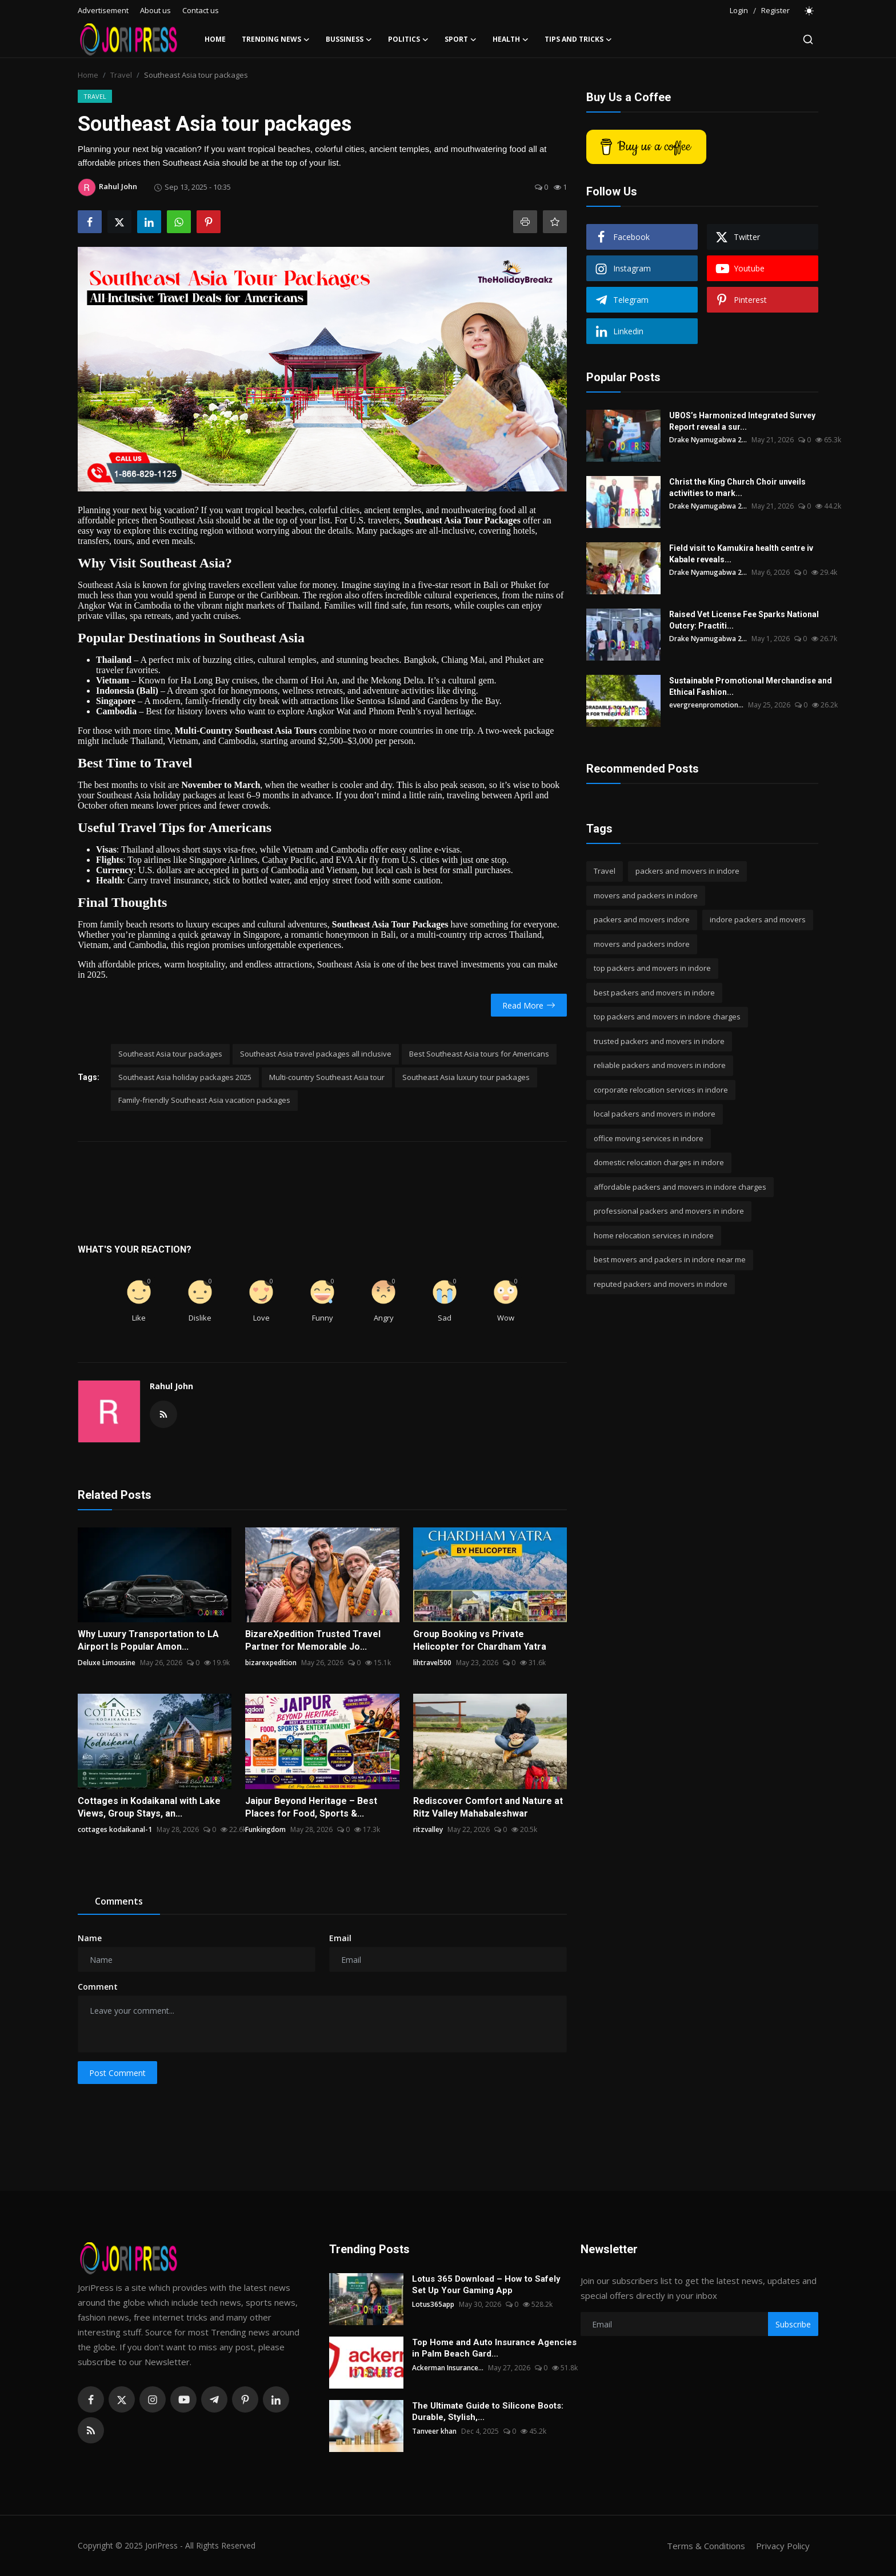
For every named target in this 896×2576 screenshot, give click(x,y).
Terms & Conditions (706, 2545)
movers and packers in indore (646, 895)
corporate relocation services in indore (661, 1090)
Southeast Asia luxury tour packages (466, 1077)
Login (739, 10)
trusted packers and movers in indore (659, 1041)
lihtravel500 (432, 1662)
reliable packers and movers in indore (660, 1065)
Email (340, 1938)
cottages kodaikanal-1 (115, 1829)
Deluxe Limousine (106, 1662)
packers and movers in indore (687, 871)
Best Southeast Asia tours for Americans (479, 1054)
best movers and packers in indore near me (670, 1259)
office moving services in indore (648, 1138)
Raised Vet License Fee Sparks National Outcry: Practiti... (744, 620)
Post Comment (117, 2072)
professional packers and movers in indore (669, 1211)
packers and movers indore (642, 919)
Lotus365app (433, 2304)
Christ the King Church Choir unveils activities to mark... (737, 487)
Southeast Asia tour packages (170, 1054)
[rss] (91, 2430)
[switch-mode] (809, 10)
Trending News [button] (276, 39)
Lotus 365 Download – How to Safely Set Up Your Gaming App (486, 2284)
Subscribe (793, 2324)
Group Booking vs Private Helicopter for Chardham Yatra (479, 1640)
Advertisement (103, 10)
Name (90, 1938)
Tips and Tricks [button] (578, 39)
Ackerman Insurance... (447, 2368)
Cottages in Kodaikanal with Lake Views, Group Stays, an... (149, 1807)
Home (215, 39)
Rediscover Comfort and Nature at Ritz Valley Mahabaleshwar (488, 1807)
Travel (121, 75)
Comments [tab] (119, 1901)
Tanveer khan (434, 2431)
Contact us (200, 10)
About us (155, 10)
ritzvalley (428, 1829)
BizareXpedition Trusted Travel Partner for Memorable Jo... (313, 1640)
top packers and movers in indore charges (667, 1016)
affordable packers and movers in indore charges (680, 1187)
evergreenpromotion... (706, 705)
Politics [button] (408, 39)
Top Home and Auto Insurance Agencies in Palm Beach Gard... (494, 2348)
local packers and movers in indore (654, 1114)
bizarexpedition (271, 1662)
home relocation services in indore (654, 1235)
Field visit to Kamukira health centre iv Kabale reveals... (741, 553)
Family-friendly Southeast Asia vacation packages (204, 1100)
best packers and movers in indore (654, 992)
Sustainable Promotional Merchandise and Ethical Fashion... (750, 686)
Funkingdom (265, 1829)
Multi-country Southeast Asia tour (327, 1077)
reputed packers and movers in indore (660, 1284)
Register (775, 10)
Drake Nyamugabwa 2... (708, 440)
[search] (808, 39)
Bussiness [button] (349, 39)
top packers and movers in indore (652, 968)
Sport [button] (461, 39)
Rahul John (171, 1386)
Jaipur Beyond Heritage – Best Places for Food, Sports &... (311, 1807)
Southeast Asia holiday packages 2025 (184, 1077)
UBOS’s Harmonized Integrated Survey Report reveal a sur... (742, 421)
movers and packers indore (642, 944)
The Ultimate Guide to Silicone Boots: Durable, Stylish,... (487, 2411)
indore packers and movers (758, 919)
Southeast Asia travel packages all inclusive (315, 1054)
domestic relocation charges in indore (659, 1162)
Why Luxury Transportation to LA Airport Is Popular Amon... (148, 1640)
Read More (528, 1005)
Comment (98, 1986)
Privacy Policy (783, 2545)
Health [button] (511, 39)
